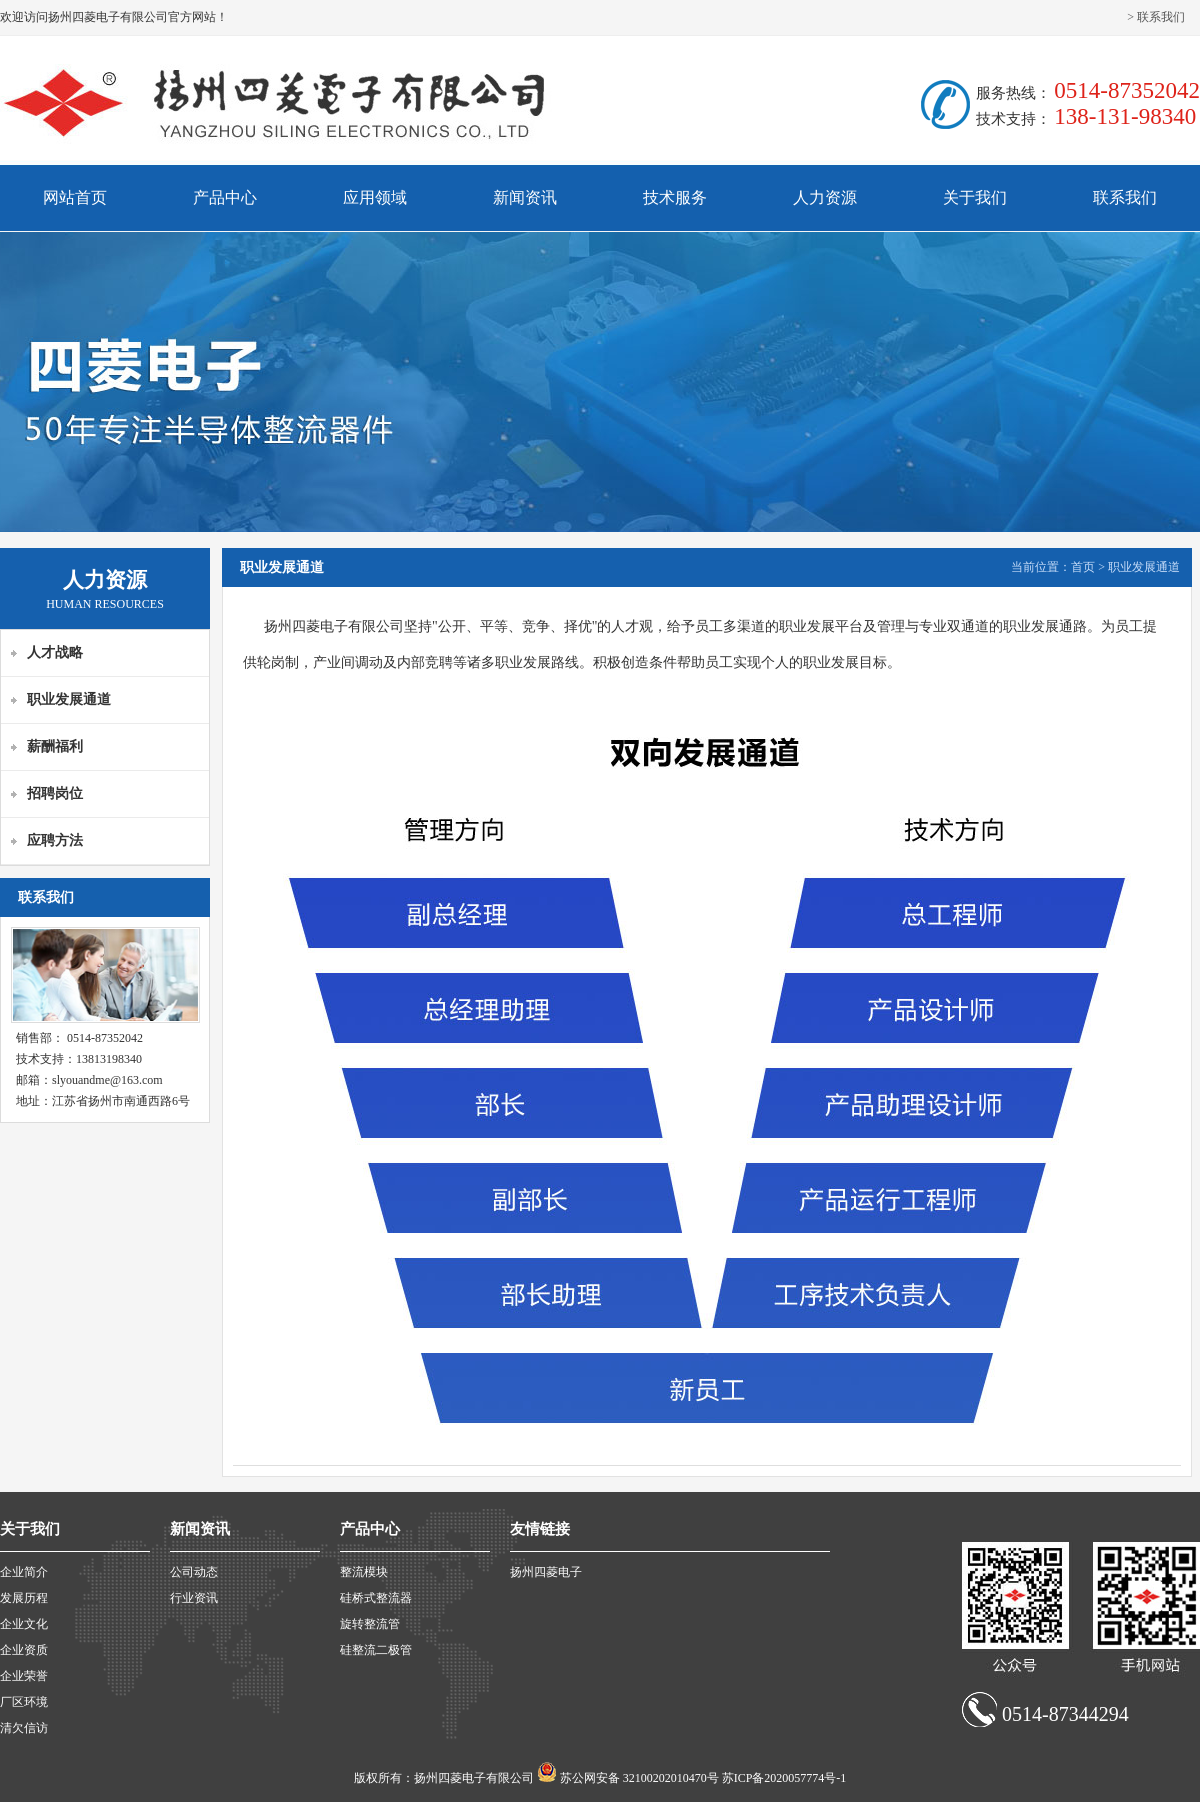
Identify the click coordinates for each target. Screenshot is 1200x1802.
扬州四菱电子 (546, 1572)
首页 (1083, 567)
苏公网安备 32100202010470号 (641, 1778)
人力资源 (825, 197)
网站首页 (75, 197)
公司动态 (194, 1572)
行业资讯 (194, 1598)
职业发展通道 (69, 699)
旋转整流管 (370, 1624)
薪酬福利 (55, 746)
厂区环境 (24, 1702)
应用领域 (375, 197)
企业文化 (24, 1624)
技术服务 (675, 197)
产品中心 (225, 197)
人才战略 (55, 652)
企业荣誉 (24, 1676)
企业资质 (24, 1650)
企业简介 (24, 1572)
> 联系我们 (1156, 17)
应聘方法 (55, 840)
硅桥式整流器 (376, 1598)
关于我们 (975, 197)
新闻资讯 (525, 197)
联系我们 (1125, 197)
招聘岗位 (55, 793)
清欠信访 (24, 1728)
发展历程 (24, 1598)
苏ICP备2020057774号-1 (784, 1778)
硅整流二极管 (376, 1650)
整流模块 (364, 1572)
